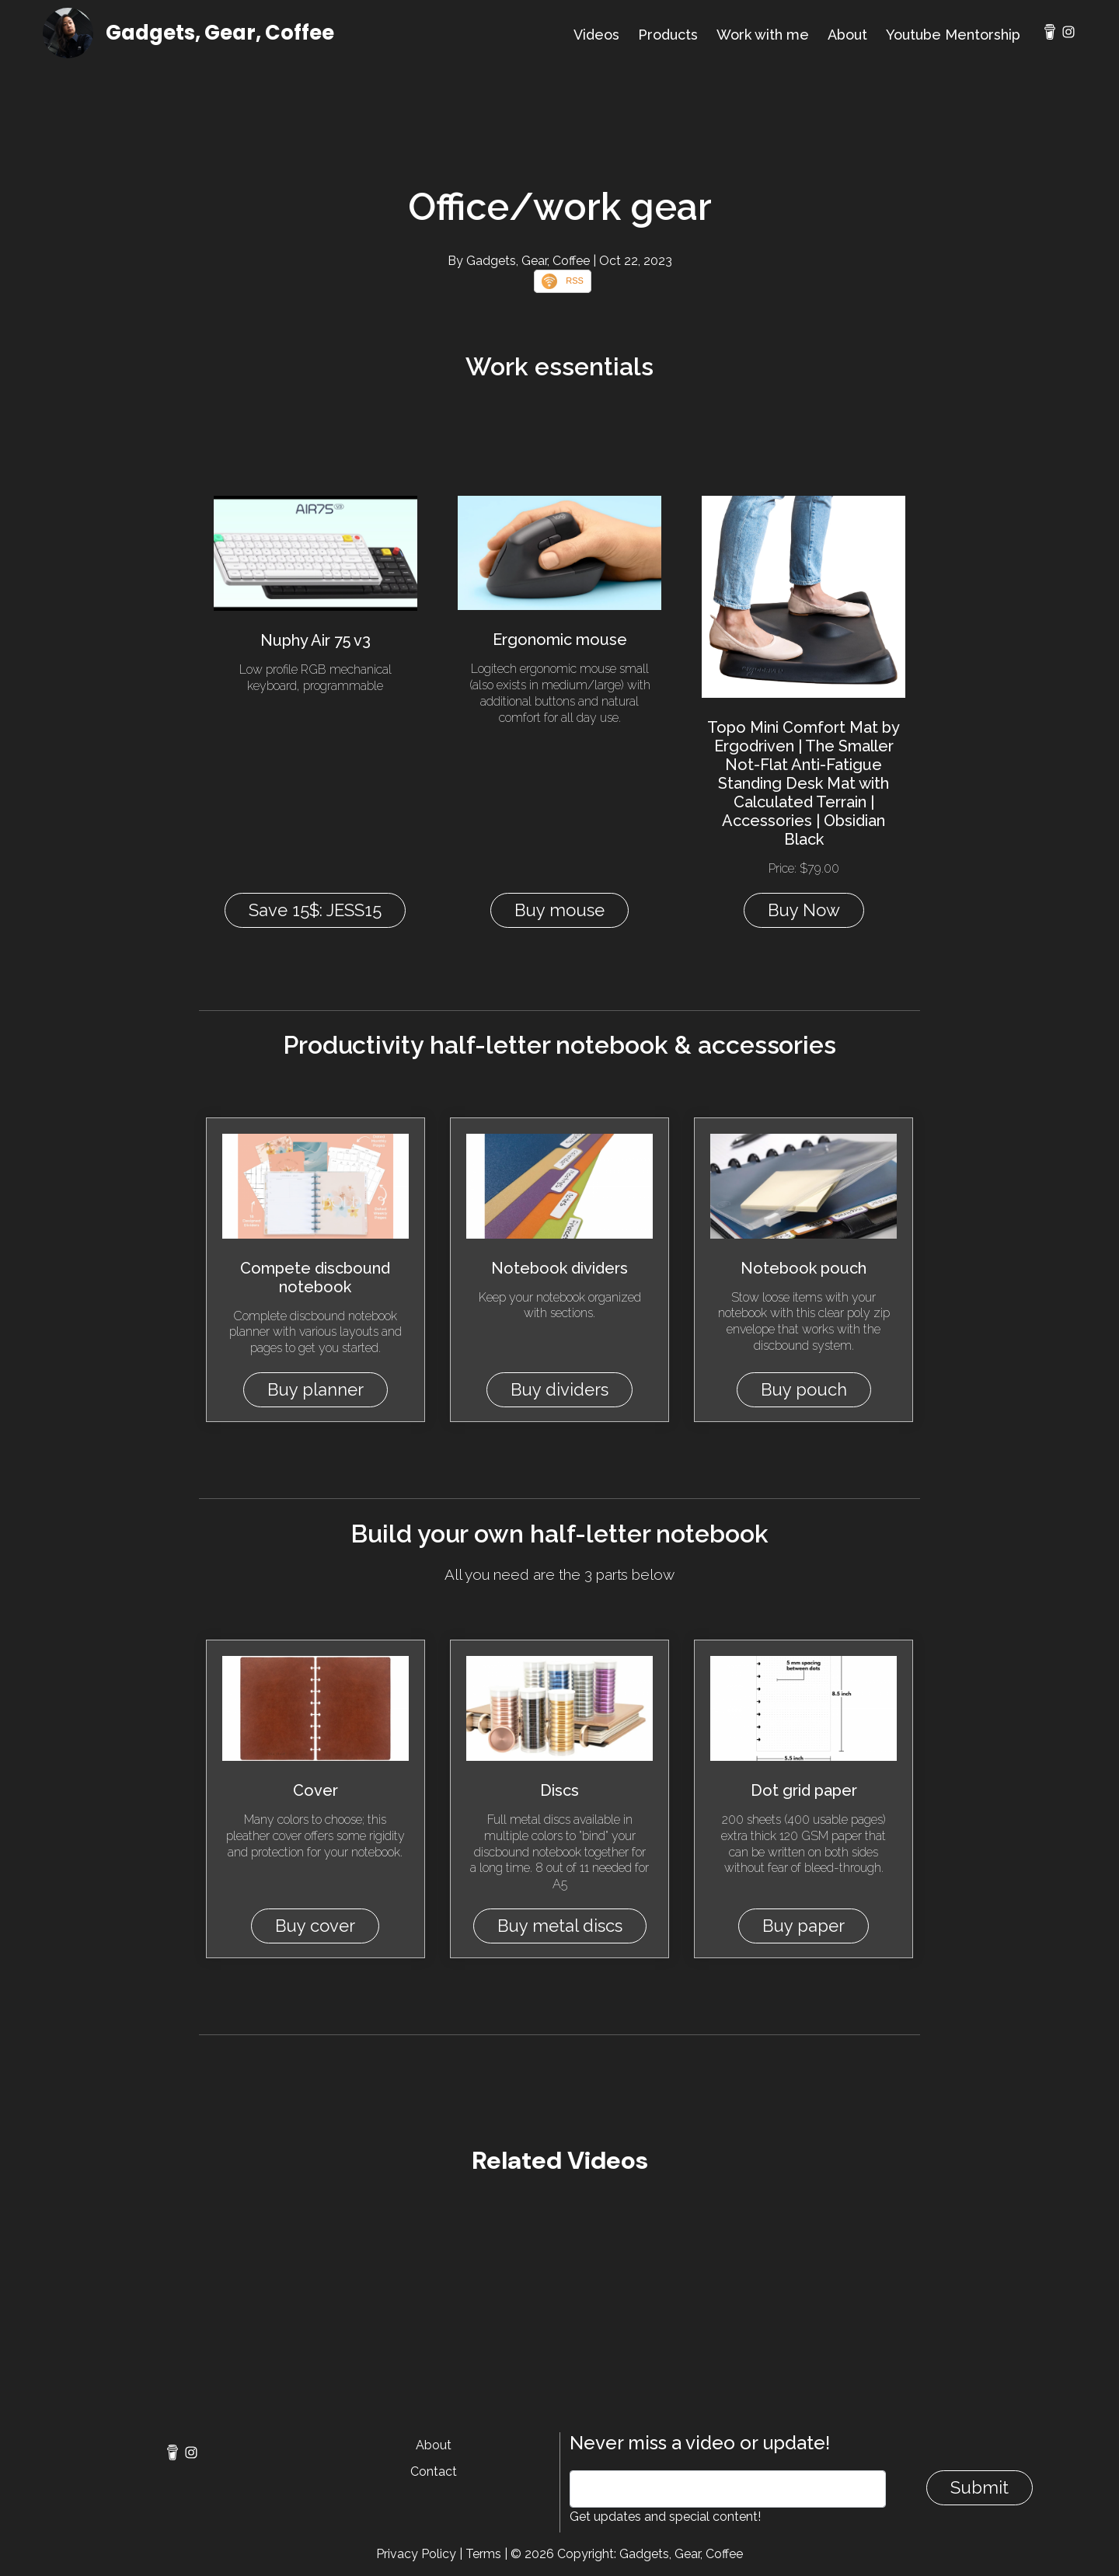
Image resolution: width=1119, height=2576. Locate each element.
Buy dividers (559, 1389)
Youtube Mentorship (953, 34)
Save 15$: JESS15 (315, 910)
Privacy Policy (416, 2553)
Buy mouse (559, 910)
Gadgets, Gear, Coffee (220, 33)
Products (668, 34)
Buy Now (804, 910)
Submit (979, 2487)
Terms (483, 2553)
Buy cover (315, 1925)
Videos (596, 34)
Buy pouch (804, 1389)
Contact (433, 2471)
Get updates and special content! (665, 2516)
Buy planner (315, 1389)
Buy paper (803, 1925)
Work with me (762, 34)
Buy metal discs (559, 1925)
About (847, 34)
